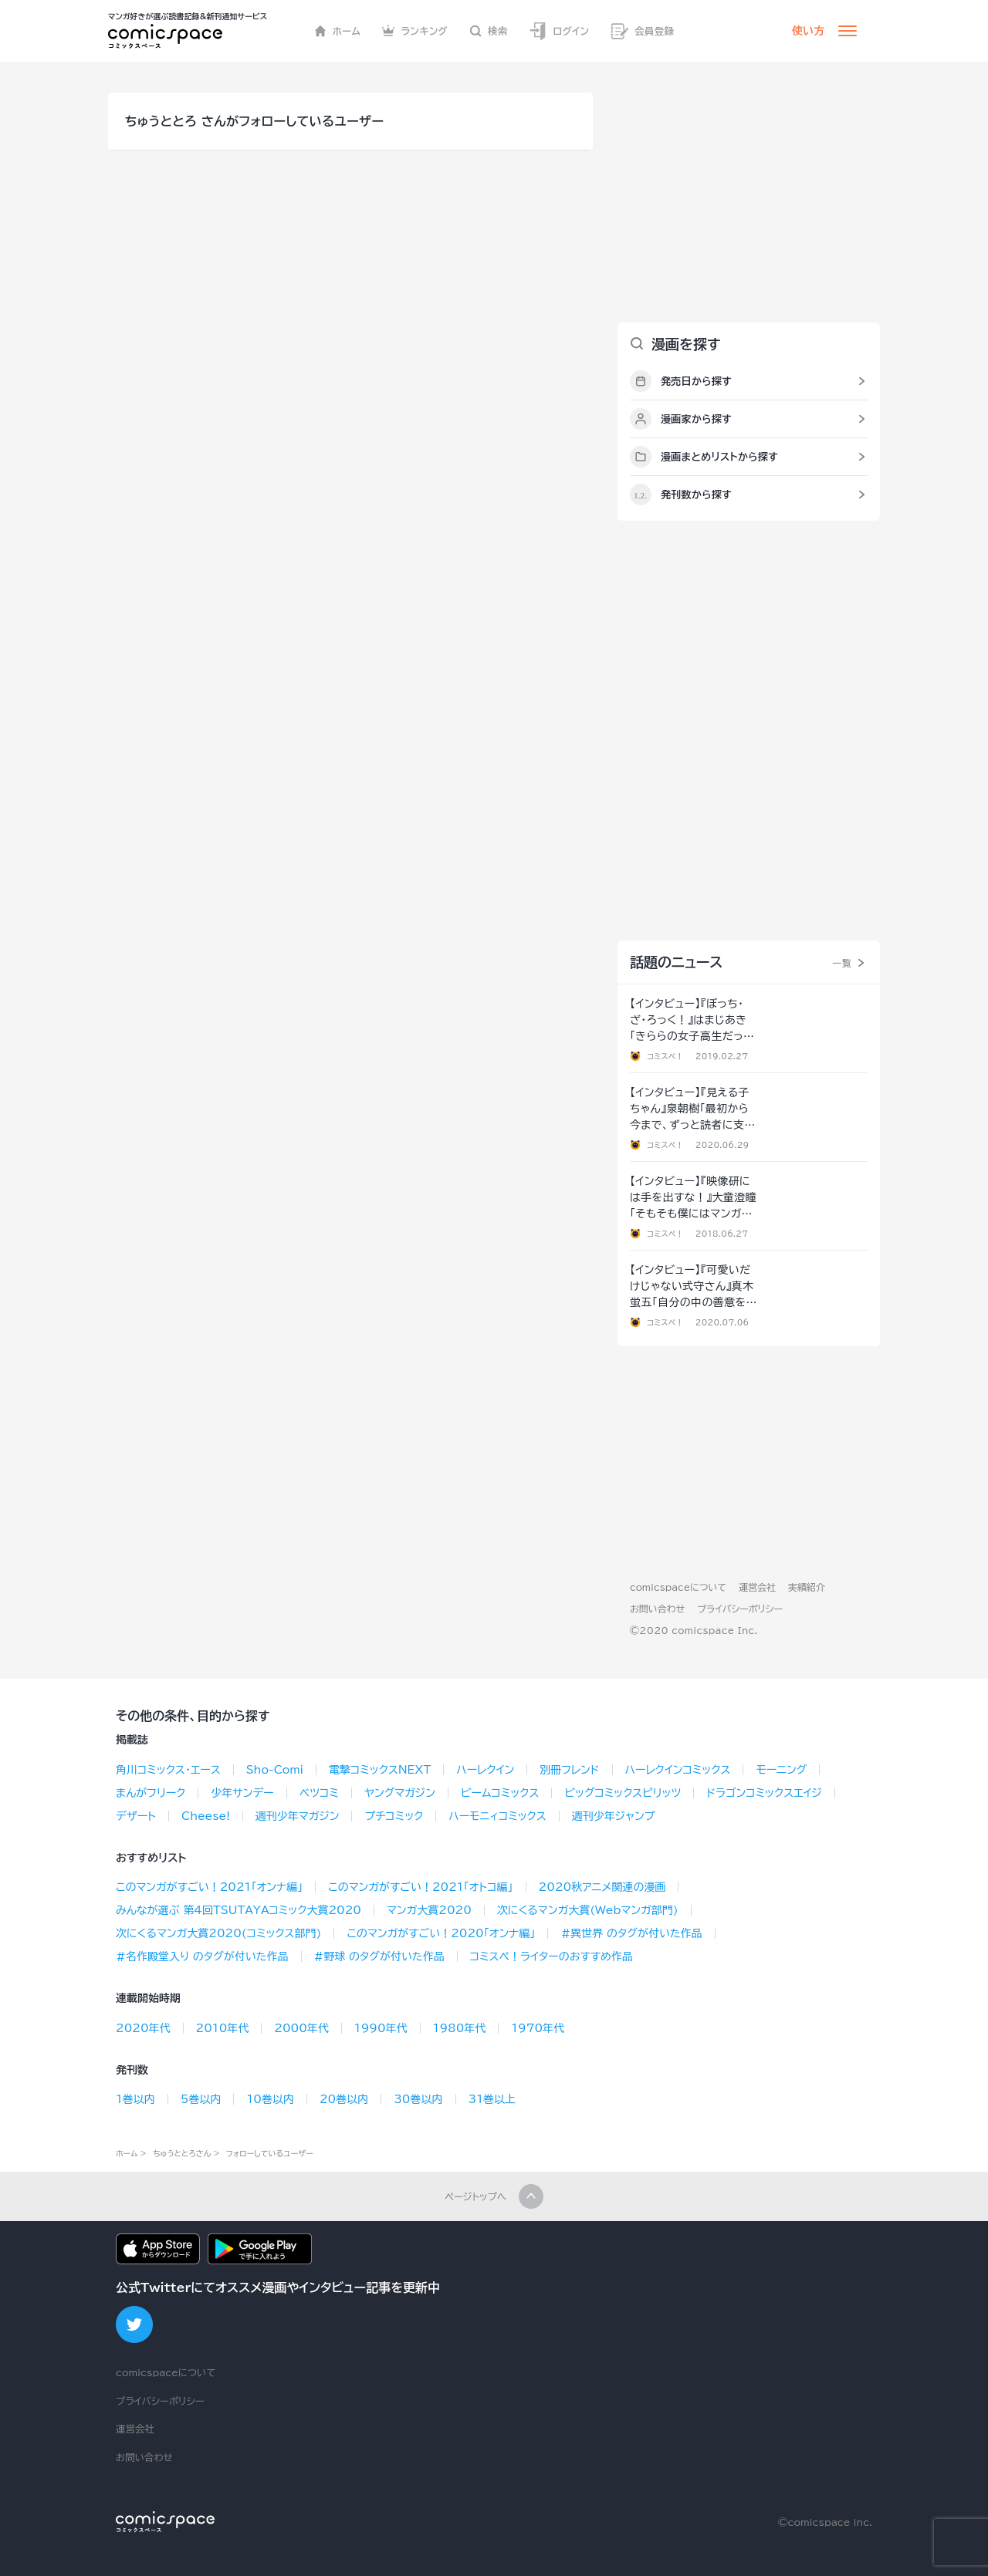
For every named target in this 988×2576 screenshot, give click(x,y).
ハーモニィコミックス (497, 1816)
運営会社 (757, 1587)
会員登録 (642, 31)
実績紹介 (806, 1587)
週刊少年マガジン (297, 1816)
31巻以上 (492, 2099)
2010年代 (222, 2028)
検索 (488, 31)
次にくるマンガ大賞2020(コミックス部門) (218, 1933)
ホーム (337, 31)
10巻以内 (269, 2099)
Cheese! (205, 1816)
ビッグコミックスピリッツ (622, 1793)
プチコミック (393, 1816)
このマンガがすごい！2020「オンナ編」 (441, 1933)
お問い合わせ (657, 1608)
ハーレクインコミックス (678, 1769)
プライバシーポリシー (740, 1608)
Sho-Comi (274, 1769)
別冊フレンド (569, 1769)
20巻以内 (344, 2099)
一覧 (841, 962)
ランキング (415, 31)
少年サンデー (242, 1793)
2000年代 (301, 2028)
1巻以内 (135, 2099)
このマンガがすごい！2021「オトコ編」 (420, 1887)
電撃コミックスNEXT (380, 1769)
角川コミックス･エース (168, 1769)
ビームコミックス (500, 1793)
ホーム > (131, 2153)
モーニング (781, 1769)
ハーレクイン (485, 1769)
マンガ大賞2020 (429, 1910)
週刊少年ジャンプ (613, 1816)
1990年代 (381, 2028)
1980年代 (459, 2028)
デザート (136, 1816)
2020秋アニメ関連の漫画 (602, 1887)
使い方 (808, 30)
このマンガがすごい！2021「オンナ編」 (209, 1887)
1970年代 (537, 2028)
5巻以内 (201, 2099)
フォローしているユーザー (269, 2153)
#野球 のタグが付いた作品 (379, 1956)
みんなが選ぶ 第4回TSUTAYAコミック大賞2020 (238, 1910)
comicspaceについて (678, 1587)
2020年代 (143, 2028)
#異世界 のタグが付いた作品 (631, 1933)
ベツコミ (319, 1793)
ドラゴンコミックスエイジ (764, 1793)
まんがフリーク (150, 1793)
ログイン (559, 31)
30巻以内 (418, 2099)
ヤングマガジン (399, 1793)
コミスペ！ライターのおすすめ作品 (551, 1956)
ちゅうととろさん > (186, 2153)
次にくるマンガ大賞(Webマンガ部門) (587, 1910)
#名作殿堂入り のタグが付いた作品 (202, 1956)
